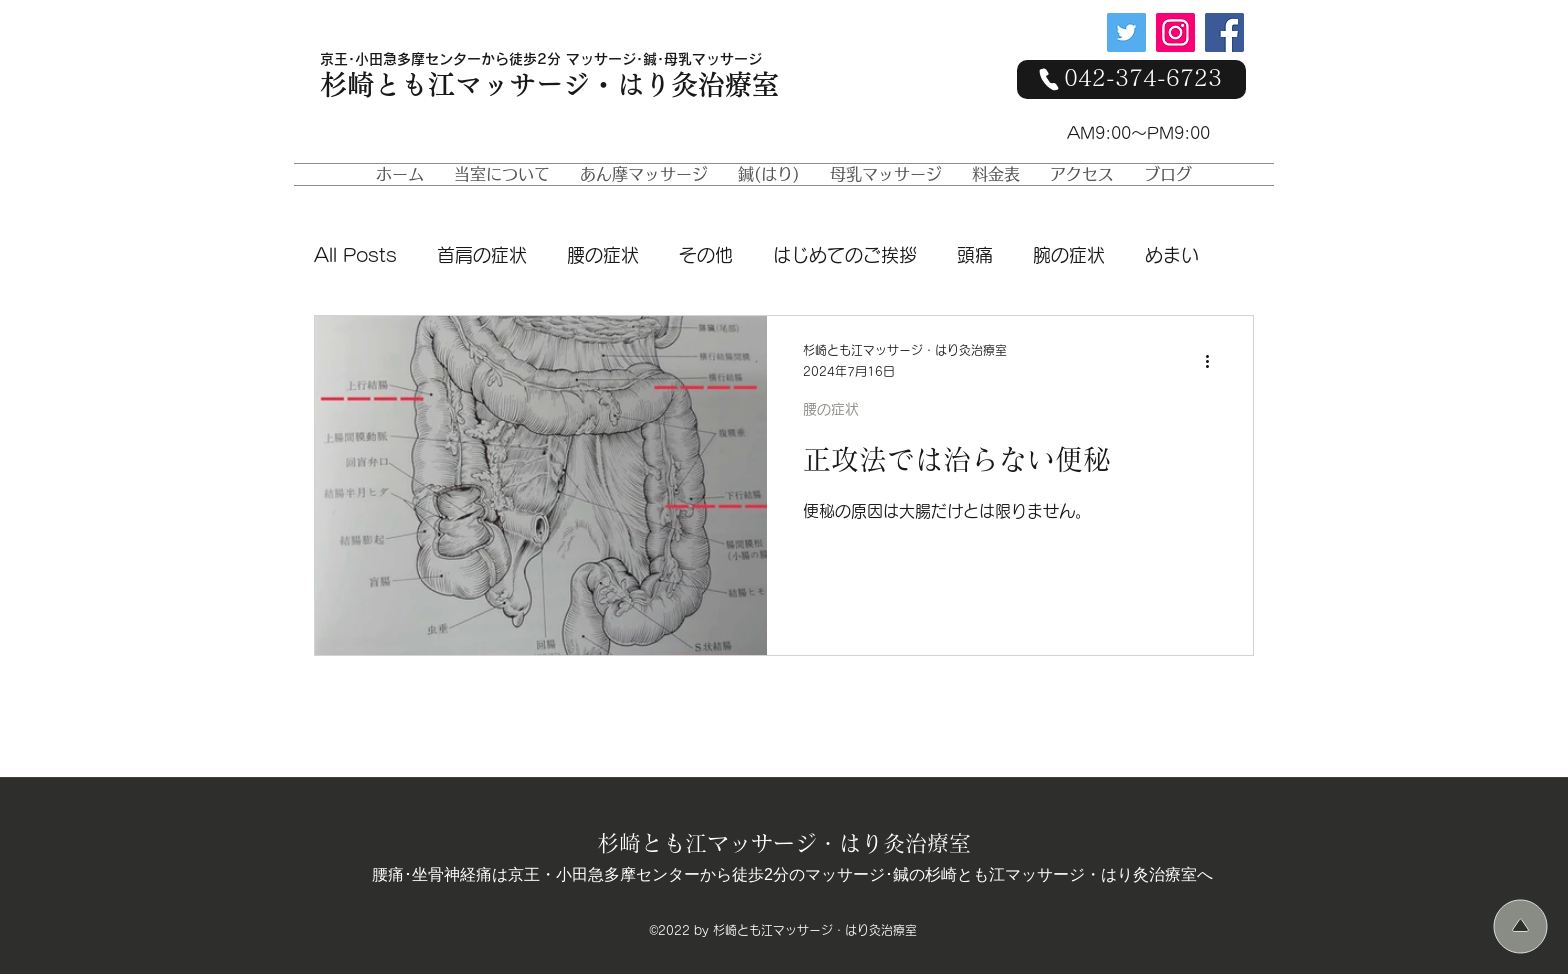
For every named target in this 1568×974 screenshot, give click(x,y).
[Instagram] (1175, 32)
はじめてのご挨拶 (845, 255)
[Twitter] (1126, 32)
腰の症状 (603, 255)
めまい (1172, 255)
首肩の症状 (482, 255)
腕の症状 (1069, 255)
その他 (706, 255)
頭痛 (975, 255)
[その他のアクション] (1214, 362)
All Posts (355, 255)
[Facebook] (1224, 32)
